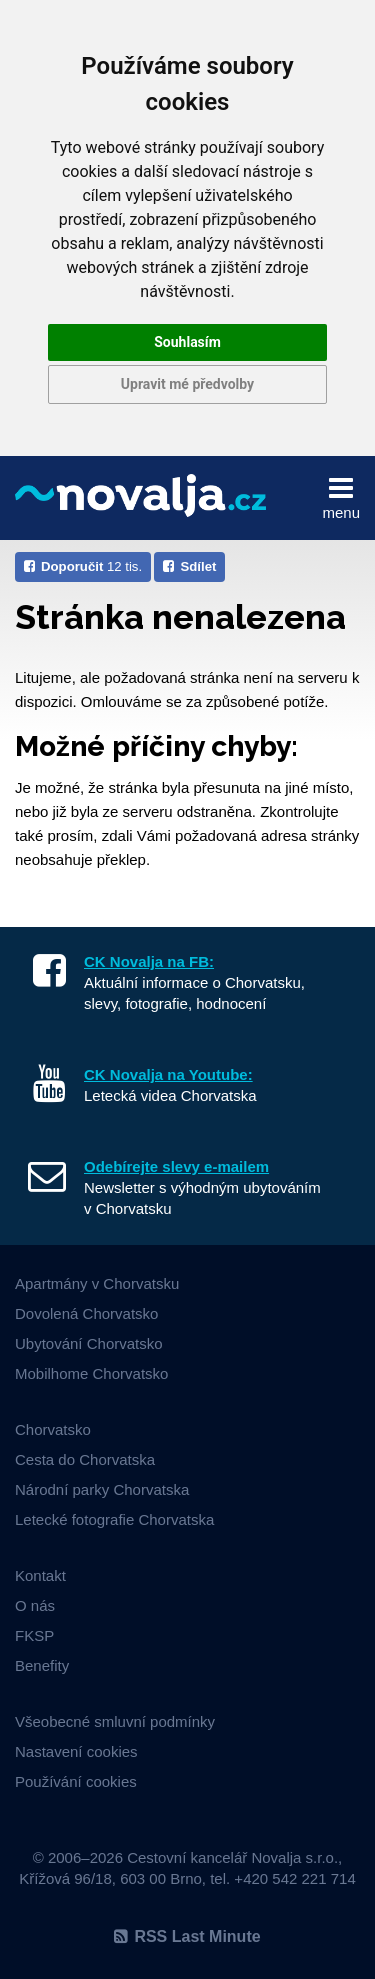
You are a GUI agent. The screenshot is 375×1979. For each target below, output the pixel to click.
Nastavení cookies (76, 1751)
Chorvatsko (53, 1429)
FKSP (34, 1635)
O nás (35, 1605)
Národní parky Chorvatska (102, 1489)
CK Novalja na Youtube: (168, 1074)
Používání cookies (76, 1781)
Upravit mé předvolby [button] (187, 384)
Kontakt (40, 1575)
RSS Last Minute (187, 1936)
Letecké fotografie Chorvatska (114, 1519)
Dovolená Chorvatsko (86, 1313)
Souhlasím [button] (187, 342)
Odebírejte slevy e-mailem (176, 1166)
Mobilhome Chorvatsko (91, 1373)
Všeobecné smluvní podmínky (115, 1721)
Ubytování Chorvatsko (89, 1343)
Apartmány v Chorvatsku (97, 1283)
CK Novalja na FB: (149, 961)
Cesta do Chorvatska (85, 1459)
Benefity (42, 1665)
